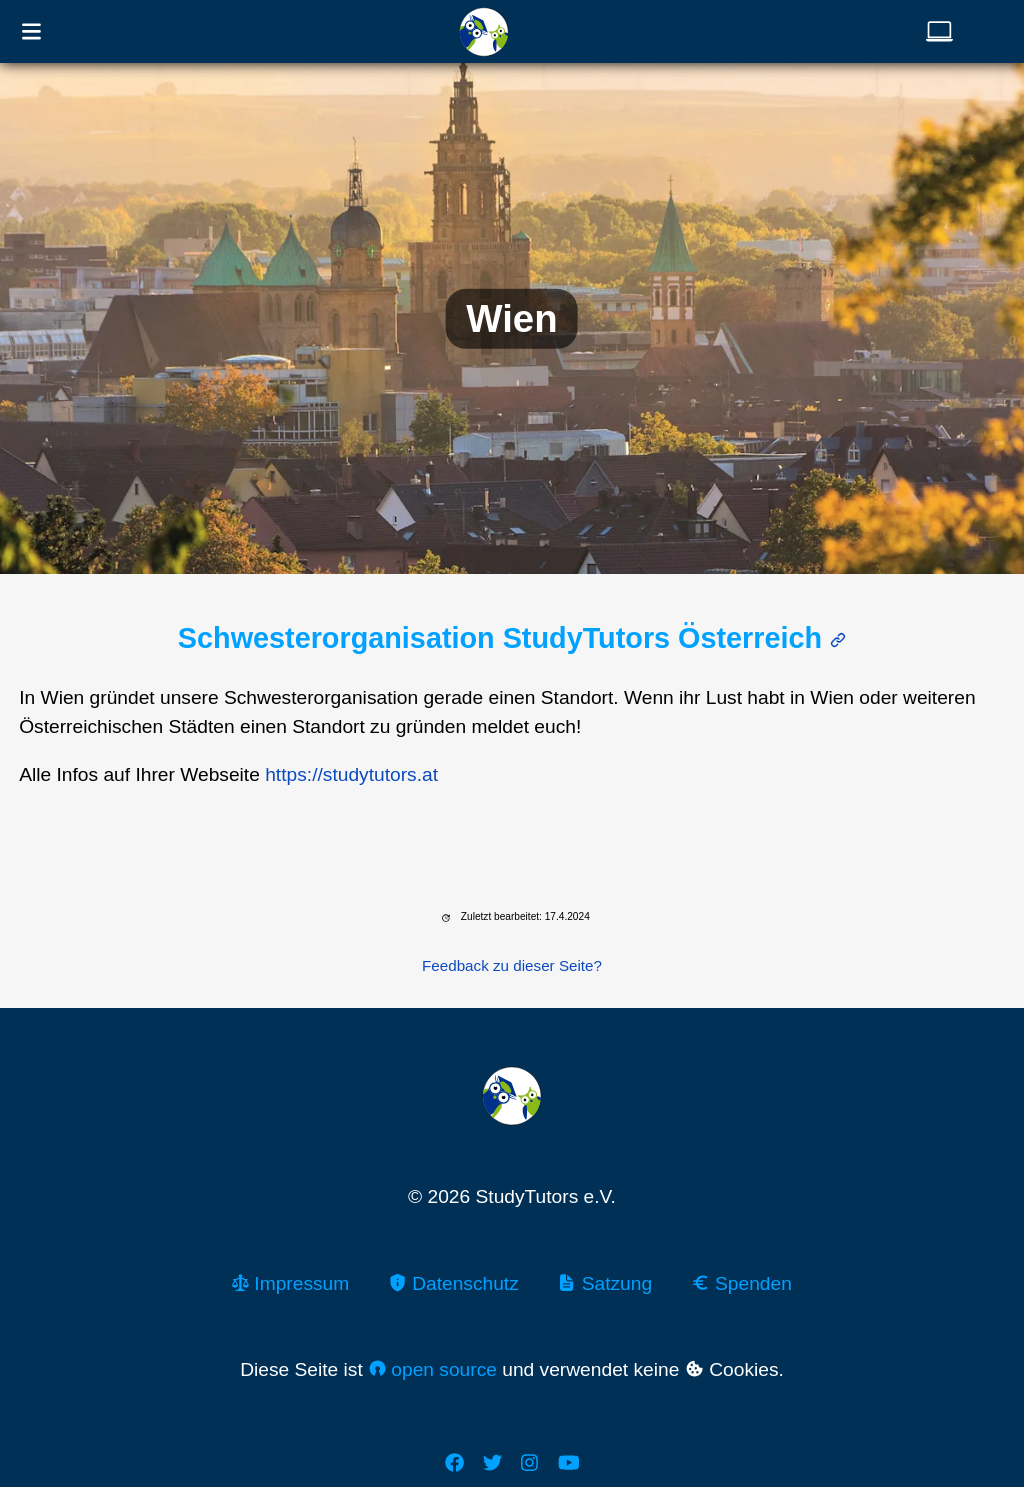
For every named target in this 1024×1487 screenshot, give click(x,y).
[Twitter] (492, 1462)
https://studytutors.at (351, 774)
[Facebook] (454, 1462)
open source (432, 1369)
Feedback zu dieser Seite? (512, 965)
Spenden (741, 1283)
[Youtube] (569, 1462)
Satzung (604, 1283)
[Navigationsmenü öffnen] (31, 31)
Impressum (290, 1283)
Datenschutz (453, 1283)
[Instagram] (529, 1462)
